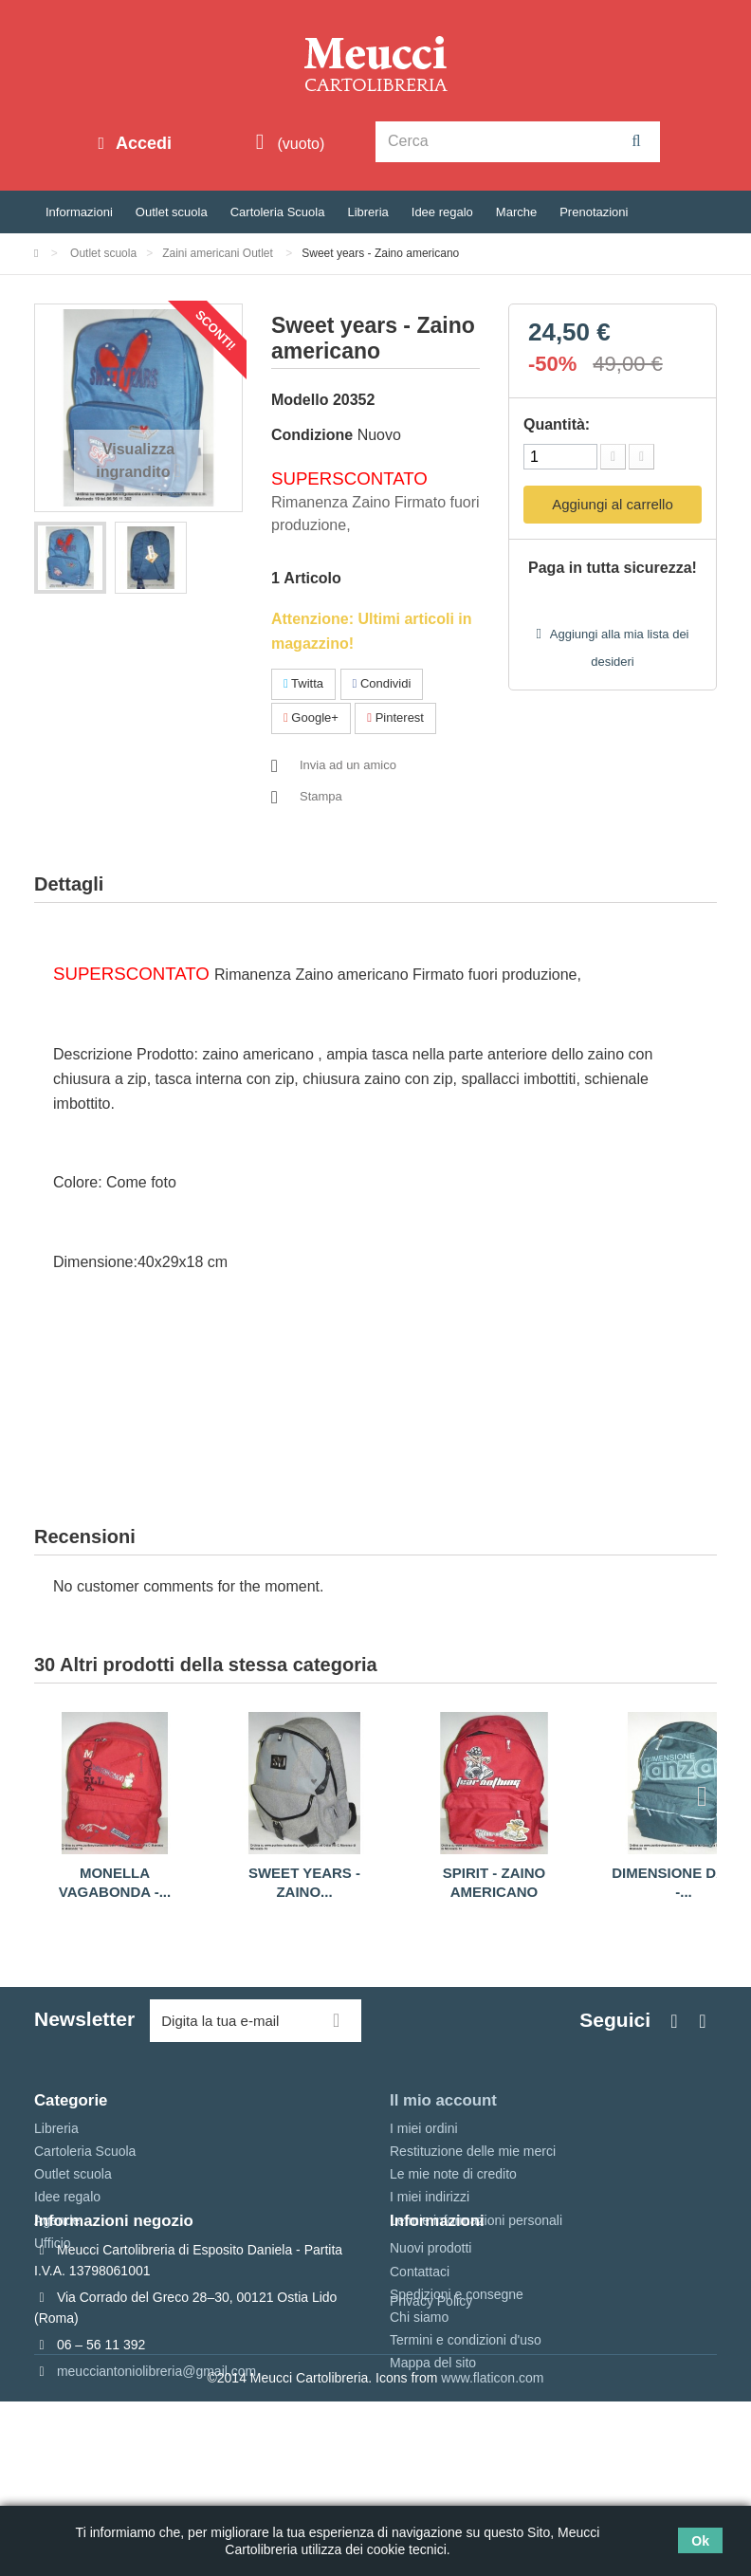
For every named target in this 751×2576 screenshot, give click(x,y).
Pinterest (395, 717)
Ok (700, 2540)
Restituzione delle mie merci (473, 2151)
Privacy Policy (431, 2476)
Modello (299, 400)
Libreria (367, 212)
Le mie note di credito (453, 2173)
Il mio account (443, 2100)
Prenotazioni (593, 212)
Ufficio (52, 2243)
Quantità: (556, 424)
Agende (57, 2220)
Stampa (321, 796)
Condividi (382, 683)
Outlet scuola (172, 212)
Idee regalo (442, 212)
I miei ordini (424, 2128)
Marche (516, 212)
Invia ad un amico (348, 765)
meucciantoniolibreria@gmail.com (156, 2458)
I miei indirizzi (429, 2196)
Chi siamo (419, 2404)
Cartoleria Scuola (277, 212)
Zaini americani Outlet (219, 253)
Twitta (303, 683)
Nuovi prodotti (430, 2335)
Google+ (311, 717)
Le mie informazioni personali (476, 2220)
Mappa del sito (433, 2449)
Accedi (141, 143)
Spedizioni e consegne (456, 2381)
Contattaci (419, 2358)
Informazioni (79, 212)
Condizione (312, 435)
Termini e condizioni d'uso (465, 2427)
